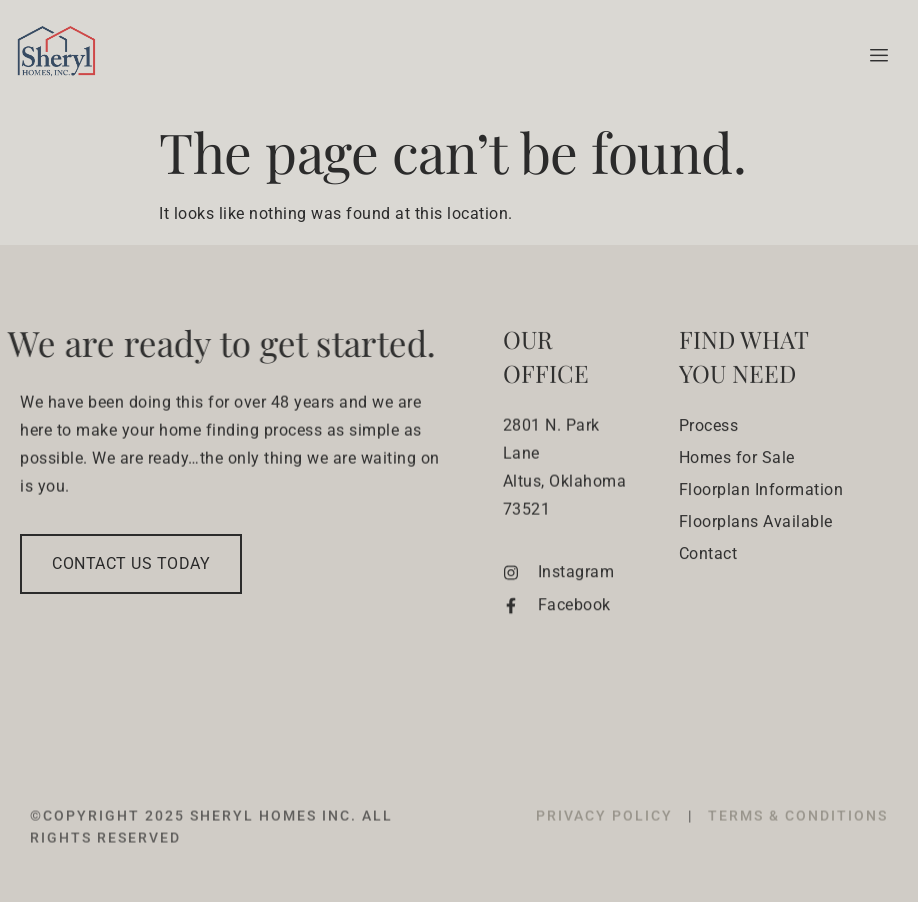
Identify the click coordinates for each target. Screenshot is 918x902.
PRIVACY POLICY (607, 839)
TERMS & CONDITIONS (798, 839)
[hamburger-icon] (875, 56)
